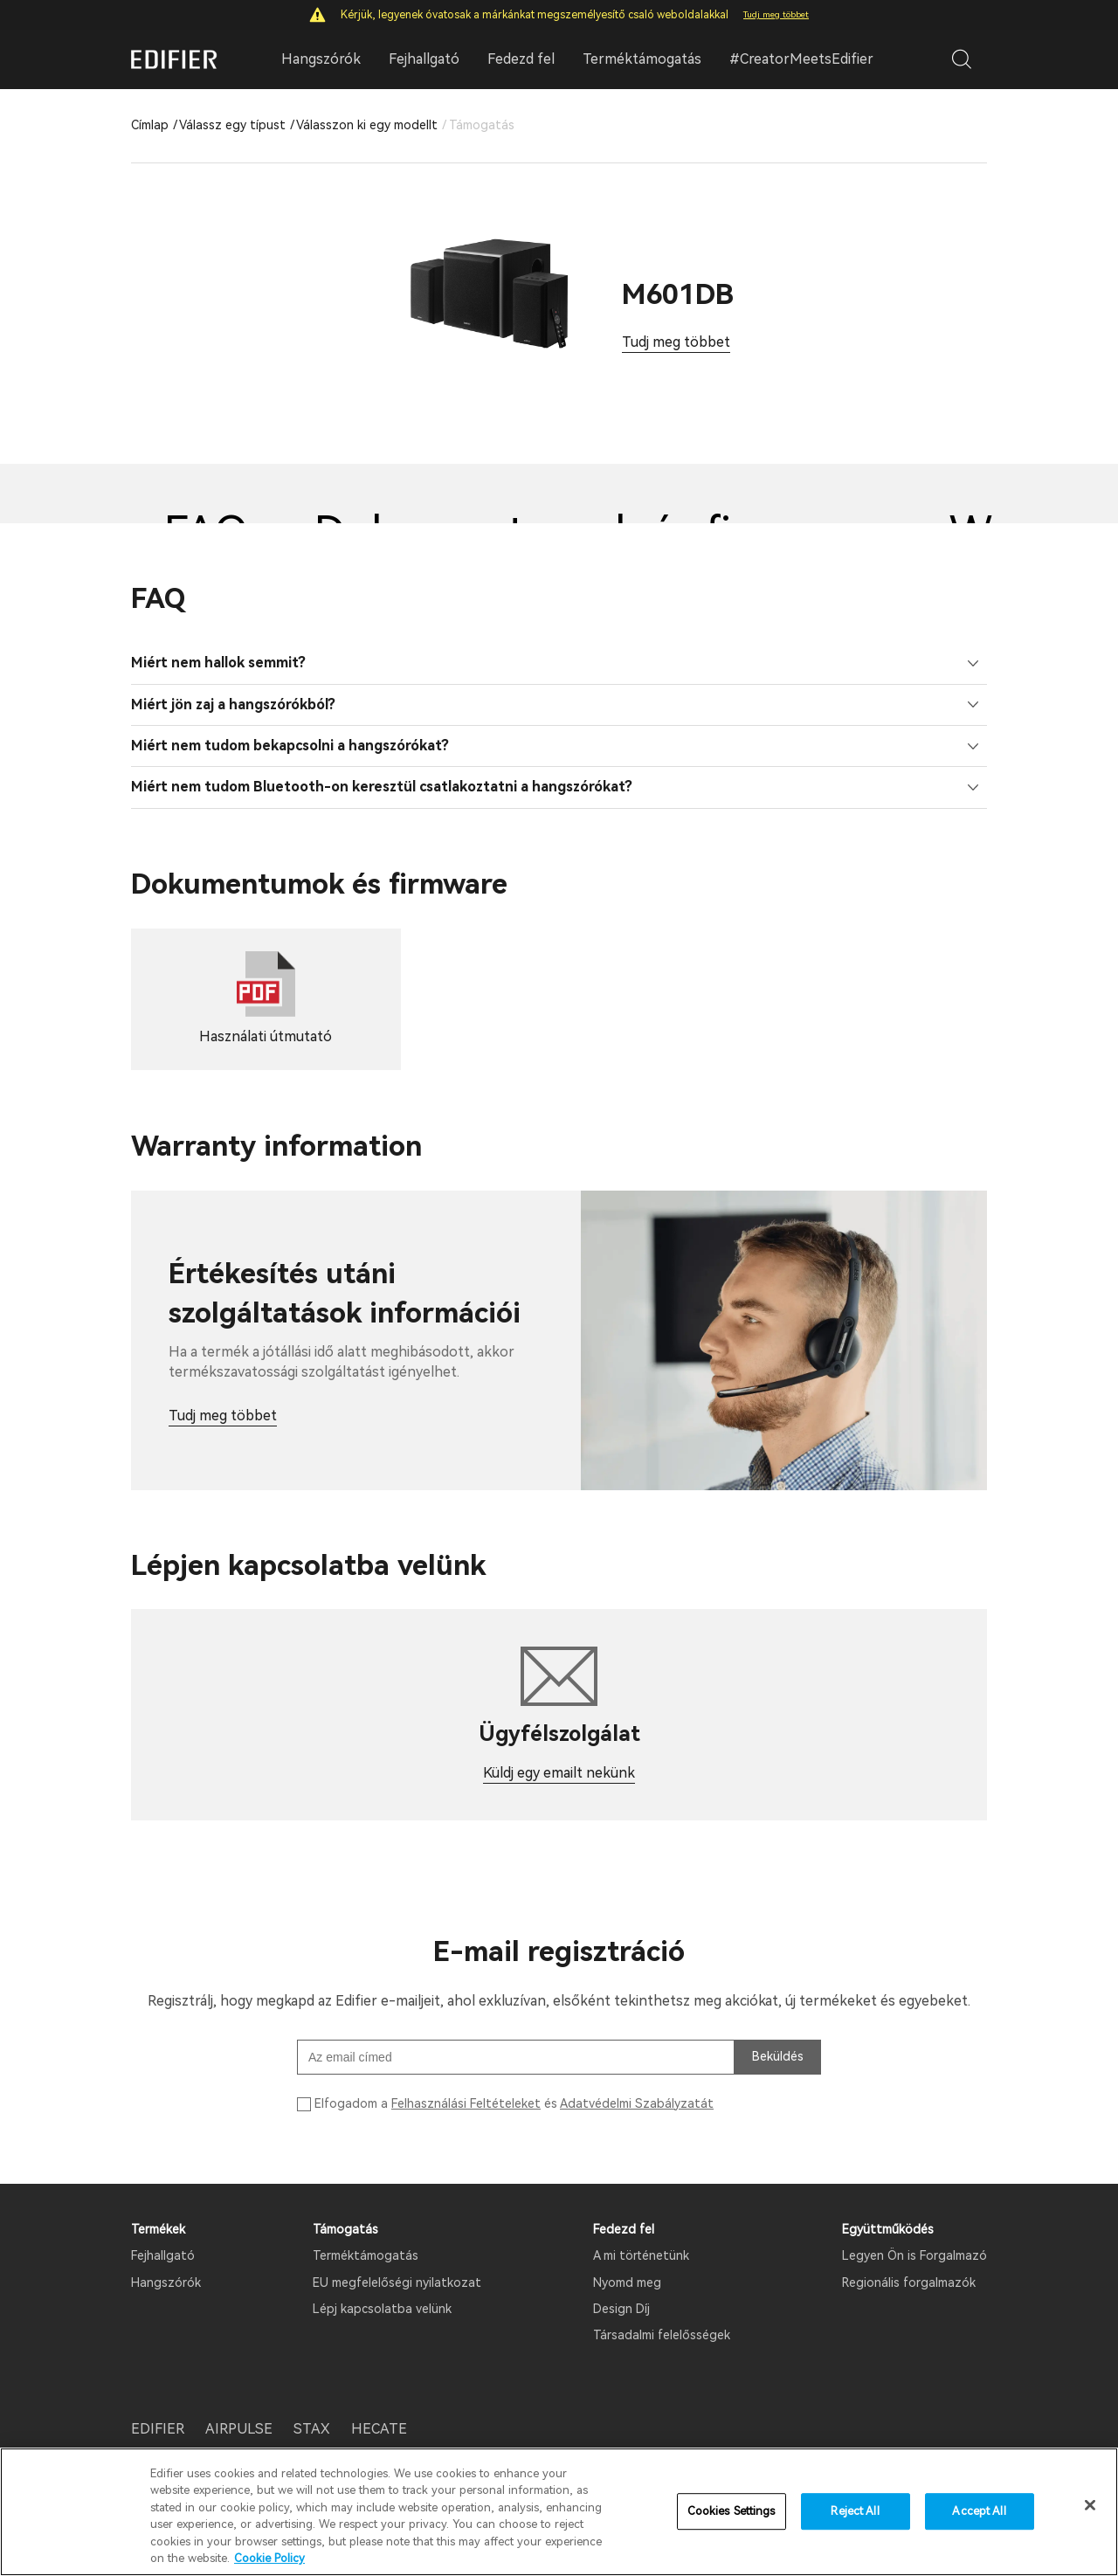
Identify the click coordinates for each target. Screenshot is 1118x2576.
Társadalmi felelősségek (661, 2335)
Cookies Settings (731, 2511)
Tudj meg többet (776, 14)
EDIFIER (157, 2429)
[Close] (1090, 2505)
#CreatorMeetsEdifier (801, 59)
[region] (559, 2512)
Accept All (978, 2511)
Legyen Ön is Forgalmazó (914, 2255)
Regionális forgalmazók (909, 2282)
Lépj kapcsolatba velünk (382, 2309)
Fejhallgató (163, 2255)
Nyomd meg (627, 2282)
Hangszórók (166, 2282)
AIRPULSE (239, 2429)
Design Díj (621, 2309)
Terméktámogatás (642, 59)
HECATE (379, 2429)
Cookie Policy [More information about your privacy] (269, 2558)
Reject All (855, 2511)
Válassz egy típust (232, 125)
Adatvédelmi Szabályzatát (637, 2103)
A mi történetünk (641, 2255)
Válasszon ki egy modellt (367, 125)
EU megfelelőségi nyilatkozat (397, 2282)
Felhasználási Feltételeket (466, 2103)
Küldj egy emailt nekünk (559, 1773)
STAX (311, 2429)
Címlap (150, 125)
